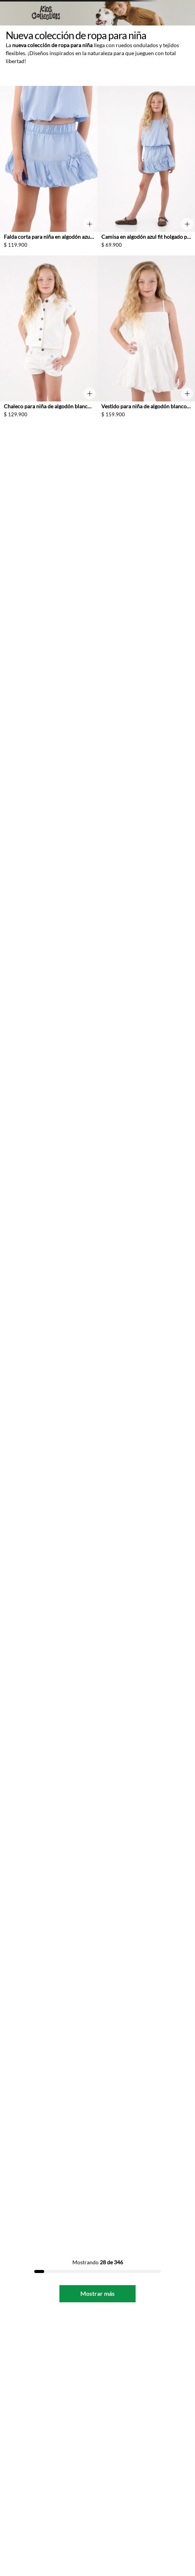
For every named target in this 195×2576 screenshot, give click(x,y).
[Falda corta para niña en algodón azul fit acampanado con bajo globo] (49, 170)
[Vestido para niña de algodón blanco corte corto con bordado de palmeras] (146, 340)
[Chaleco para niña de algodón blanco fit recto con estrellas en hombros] (49, 340)
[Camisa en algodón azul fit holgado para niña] (146, 170)
